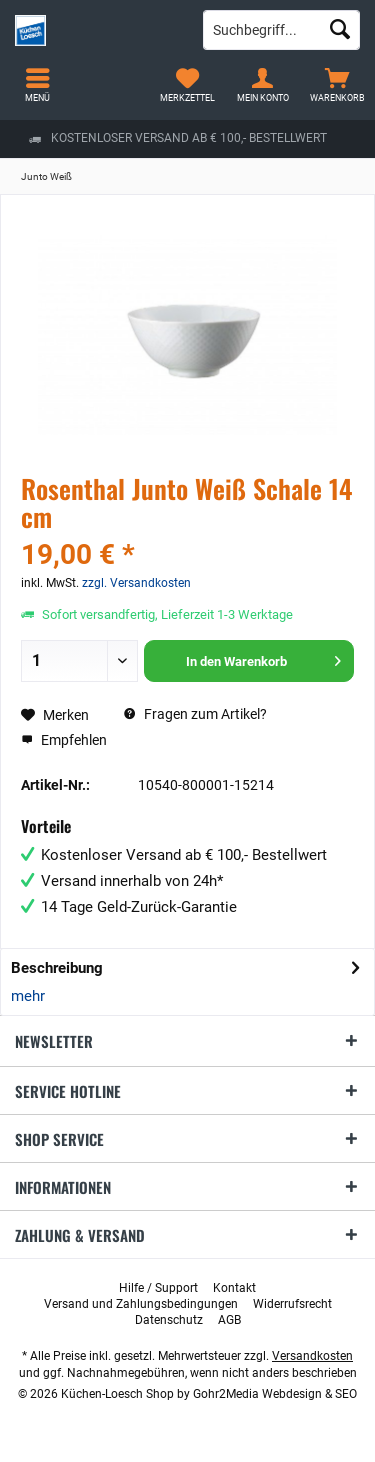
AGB (229, 1320)
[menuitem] (337, 85)
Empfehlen (64, 740)
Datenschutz (169, 1320)
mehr (28, 996)
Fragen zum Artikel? (195, 714)
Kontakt (234, 1288)
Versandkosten (312, 1356)
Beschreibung (57, 968)
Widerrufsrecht (292, 1304)
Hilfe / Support (158, 1288)
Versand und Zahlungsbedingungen (141, 1304)
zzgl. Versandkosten (136, 583)
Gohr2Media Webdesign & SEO (275, 1394)
